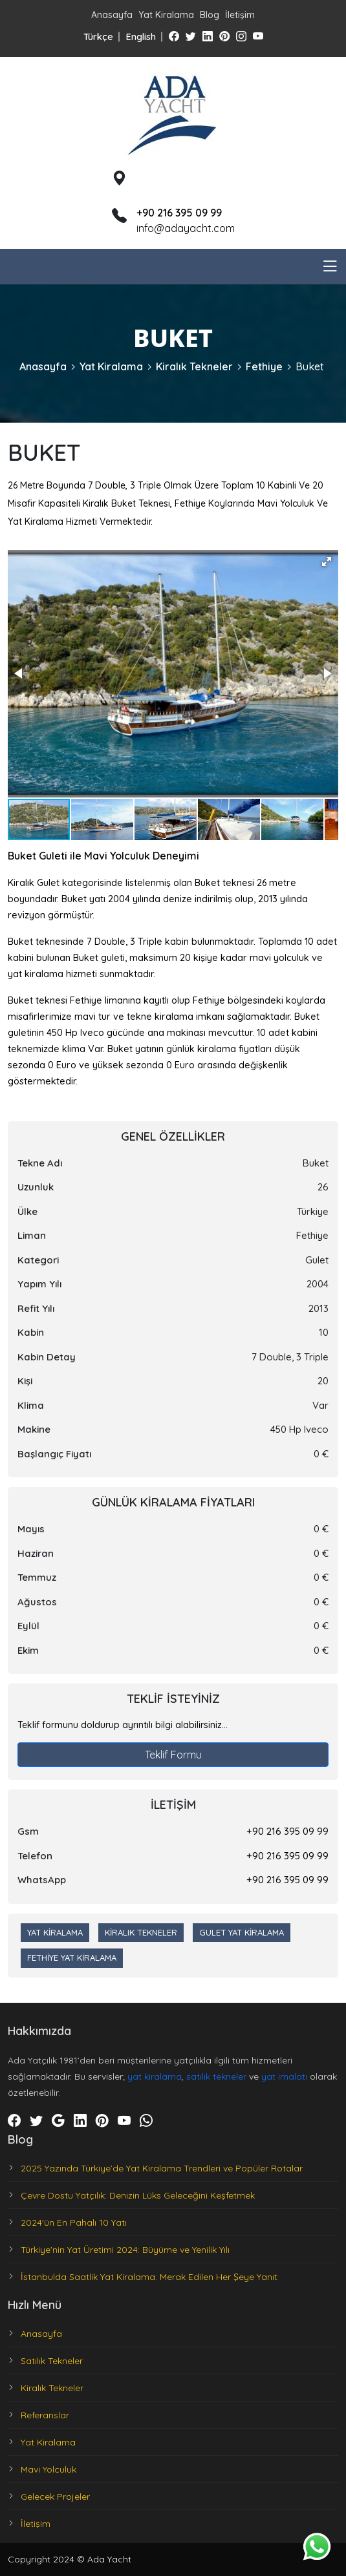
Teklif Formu (173, 1754)
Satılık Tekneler (52, 2361)
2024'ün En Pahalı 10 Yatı (74, 2222)
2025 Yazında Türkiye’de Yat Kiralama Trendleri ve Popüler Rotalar (162, 2168)
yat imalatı (284, 2076)
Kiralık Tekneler (194, 366)
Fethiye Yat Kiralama (71, 1957)
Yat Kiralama (166, 15)
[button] (326, 561)
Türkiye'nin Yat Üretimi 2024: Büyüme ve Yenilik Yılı (125, 2249)
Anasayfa (112, 15)
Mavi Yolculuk (48, 2469)
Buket (310, 366)
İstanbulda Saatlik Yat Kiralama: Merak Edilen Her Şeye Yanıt (149, 2277)
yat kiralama (154, 2076)
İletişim (240, 15)
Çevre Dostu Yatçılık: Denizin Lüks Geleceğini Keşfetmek (138, 2195)
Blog (209, 15)
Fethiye (264, 366)
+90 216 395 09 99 (287, 1831)
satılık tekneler (216, 2076)
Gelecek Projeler (55, 2496)
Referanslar (45, 2415)
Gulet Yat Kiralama (241, 1932)
